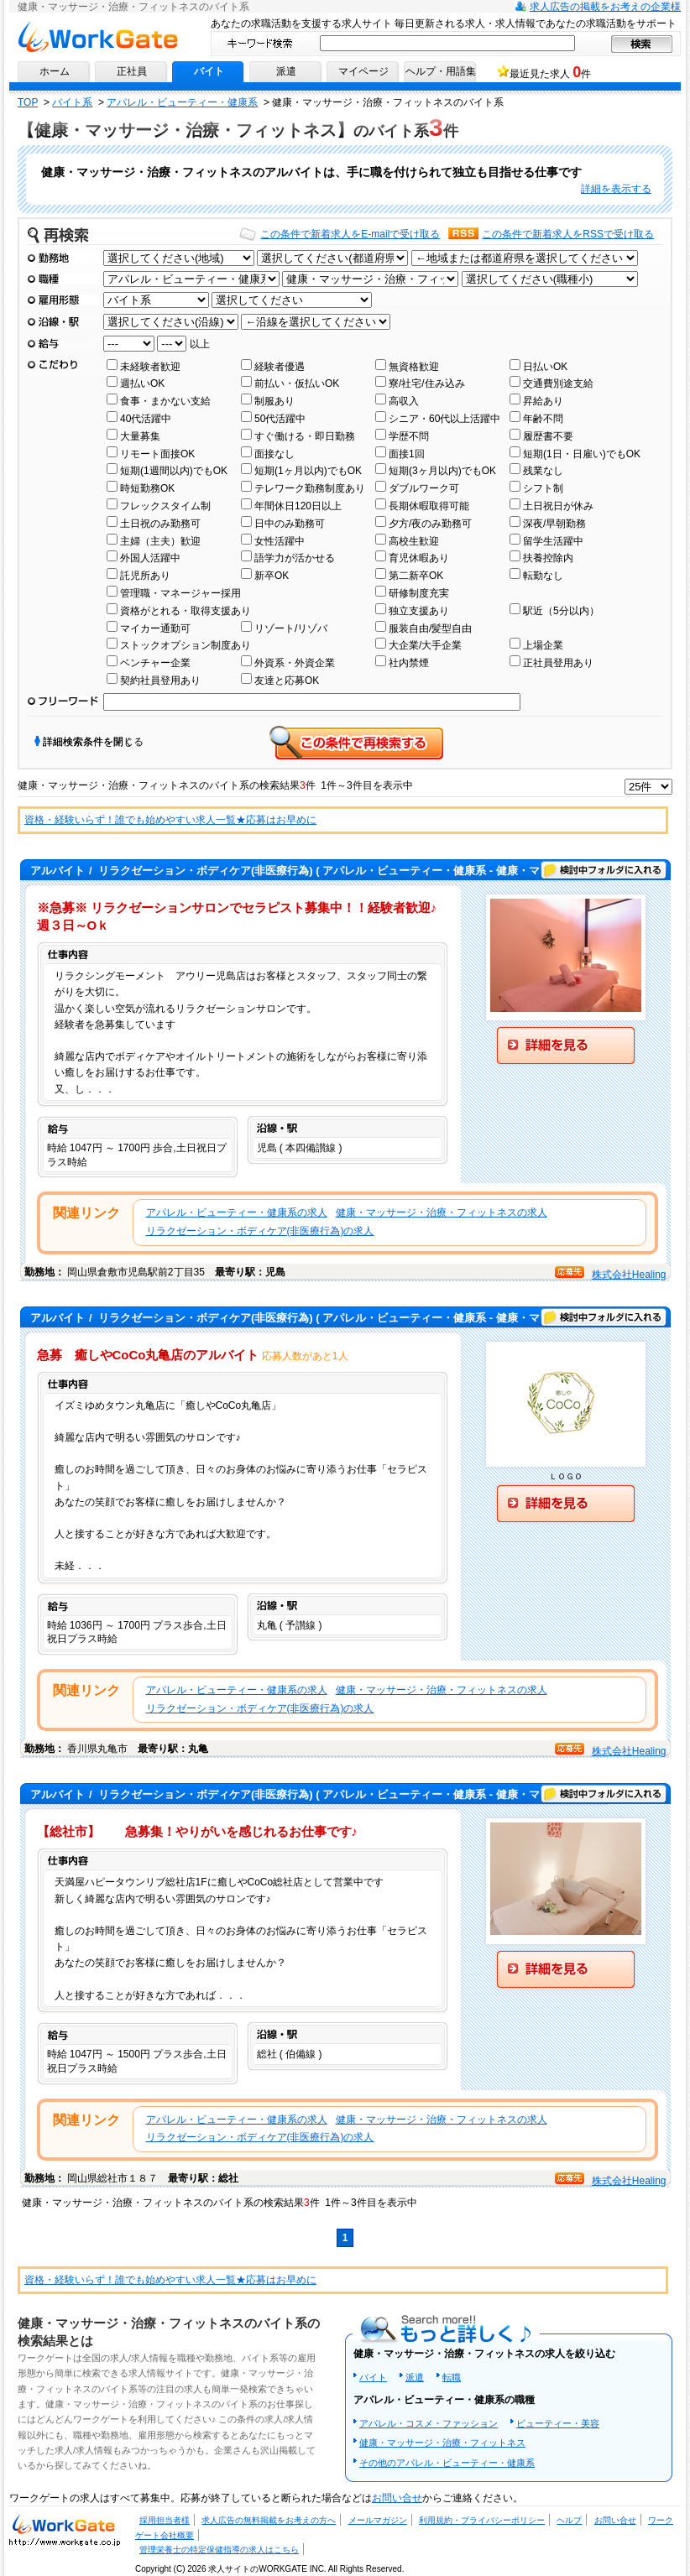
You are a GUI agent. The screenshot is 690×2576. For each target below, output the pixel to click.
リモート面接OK (157, 454)
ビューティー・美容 (557, 2423)
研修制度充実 (419, 593)
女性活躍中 (279, 541)
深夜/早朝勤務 (554, 523)
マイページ (363, 71)
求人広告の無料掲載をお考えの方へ (268, 2520)
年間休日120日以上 (298, 506)
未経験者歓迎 (150, 367)
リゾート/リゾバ (290, 628)
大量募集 (140, 436)
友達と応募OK (286, 680)
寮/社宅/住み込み (427, 383)
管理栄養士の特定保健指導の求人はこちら (219, 2549)
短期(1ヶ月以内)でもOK (308, 471)
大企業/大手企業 (425, 645)
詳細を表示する (616, 189)
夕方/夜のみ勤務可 (430, 523)
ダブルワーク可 (424, 488)
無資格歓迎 (414, 367)
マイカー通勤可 (155, 628)
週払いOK (142, 383)
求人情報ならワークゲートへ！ (97, 36)
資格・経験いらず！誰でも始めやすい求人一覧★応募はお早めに (170, 820)
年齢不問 (543, 419)
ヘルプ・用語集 (440, 71)
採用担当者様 (164, 2520)
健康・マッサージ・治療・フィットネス (442, 2443)
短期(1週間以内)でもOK (173, 471)
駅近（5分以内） (561, 611)
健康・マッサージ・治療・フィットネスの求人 (441, 1212)
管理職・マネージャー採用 (180, 593)
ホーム (54, 71)
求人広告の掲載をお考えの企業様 (605, 7)
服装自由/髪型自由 (430, 628)
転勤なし (543, 575)
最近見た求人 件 (550, 72)
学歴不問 (409, 436)
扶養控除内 (548, 558)
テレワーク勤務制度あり (309, 488)
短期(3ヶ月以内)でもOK (442, 471)
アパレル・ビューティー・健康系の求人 (236, 1212)
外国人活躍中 (150, 558)
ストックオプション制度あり (185, 645)
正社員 (132, 71)
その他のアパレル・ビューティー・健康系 (447, 2463)
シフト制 (543, 488)
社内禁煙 (409, 663)
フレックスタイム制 (165, 506)
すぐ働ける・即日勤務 (304, 436)
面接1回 (407, 454)
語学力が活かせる (294, 558)
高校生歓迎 (414, 541)
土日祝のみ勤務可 (160, 523)
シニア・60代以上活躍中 (444, 419)
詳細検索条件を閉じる (93, 742)
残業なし (543, 471)
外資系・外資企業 (294, 663)
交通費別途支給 (558, 383)
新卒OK (271, 575)
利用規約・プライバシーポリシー (482, 2520)
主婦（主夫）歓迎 (160, 541)
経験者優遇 (279, 367)
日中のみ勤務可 (289, 523)
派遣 (286, 71)
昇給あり (543, 401)
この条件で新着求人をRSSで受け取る (568, 234)
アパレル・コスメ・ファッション (428, 2423)
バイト (209, 71)
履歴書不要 (548, 436)
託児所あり (145, 575)
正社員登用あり (558, 663)
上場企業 (543, 645)
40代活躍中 (145, 419)
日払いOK (545, 367)
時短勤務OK (147, 488)
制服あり (274, 401)
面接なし (274, 454)
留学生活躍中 (553, 541)
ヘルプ (569, 2520)
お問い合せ (397, 2498)
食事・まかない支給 (165, 401)
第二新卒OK (416, 575)
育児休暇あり (419, 558)
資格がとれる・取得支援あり (185, 611)
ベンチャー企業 (155, 663)
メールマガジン (377, 2520)
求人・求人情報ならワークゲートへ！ (64, 2528)
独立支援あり (419, 611)
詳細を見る (565, 1045)
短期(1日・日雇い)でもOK (581, 454)
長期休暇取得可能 (429, 506)
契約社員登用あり (160, 680)
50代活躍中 (280, 419)
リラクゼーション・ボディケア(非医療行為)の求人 (260, 1231)
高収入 (404, 401)
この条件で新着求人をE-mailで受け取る (350, 234)
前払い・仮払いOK (296, 383)
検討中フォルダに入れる (603, 870)
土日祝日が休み (558, 506)
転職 (451, 2377)
